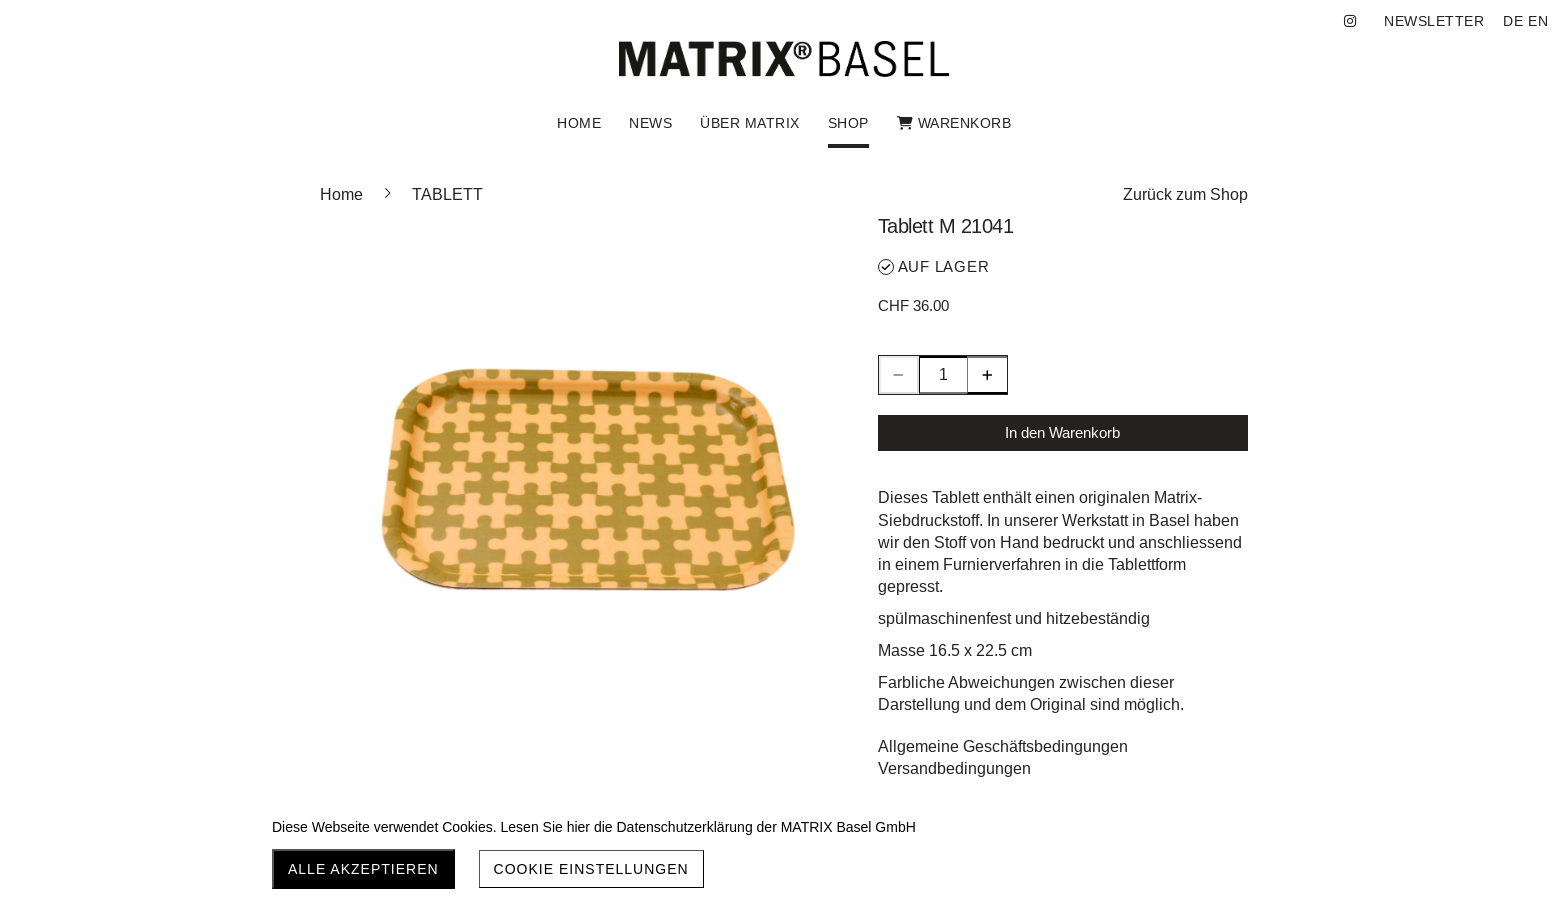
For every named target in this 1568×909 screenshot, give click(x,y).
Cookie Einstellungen (591, 869)
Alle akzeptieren (363, 869)
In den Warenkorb (1062, 432)
